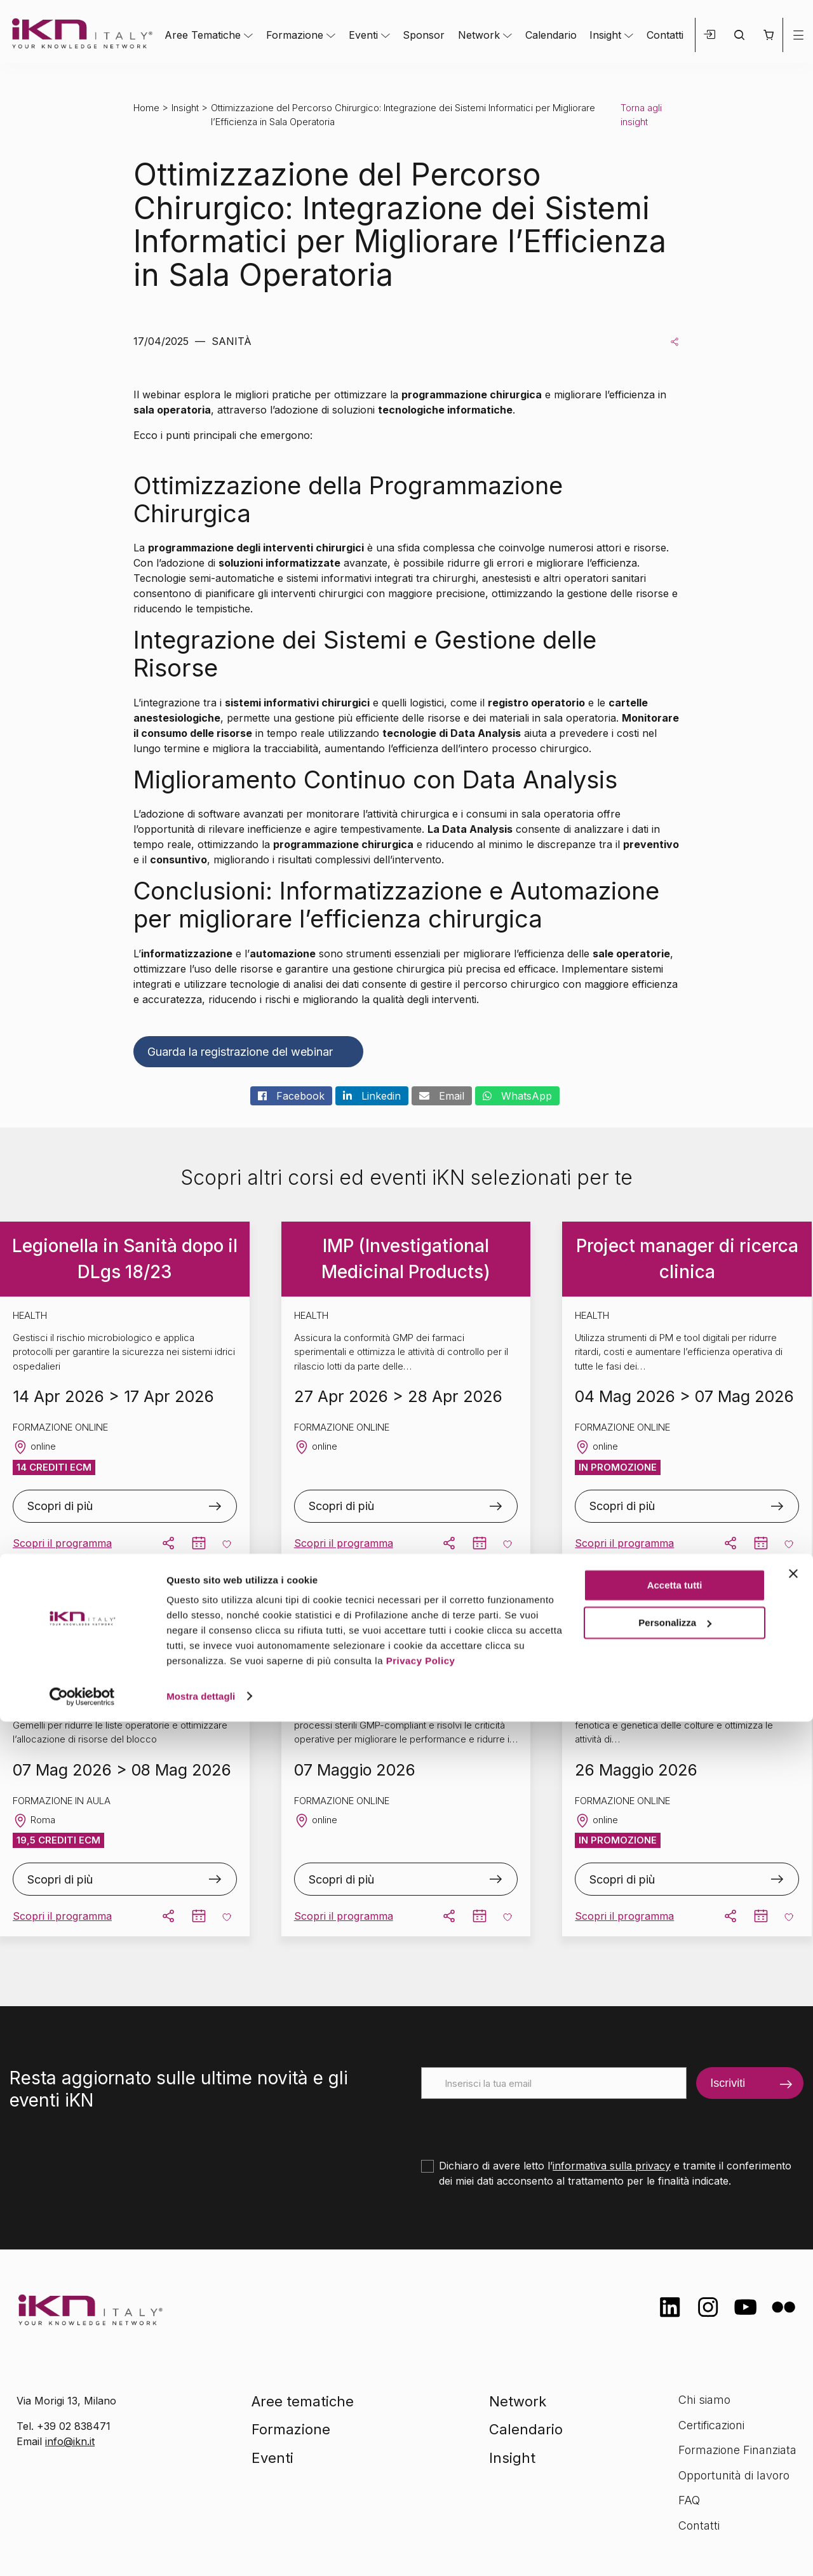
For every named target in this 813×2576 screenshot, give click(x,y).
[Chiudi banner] (793, 2428)
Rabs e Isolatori (406, 1632)
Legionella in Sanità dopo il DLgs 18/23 (125, 1259)
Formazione (294, 35)
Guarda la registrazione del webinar (240, 1051)
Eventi (363, 35)
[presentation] (517, 2123)
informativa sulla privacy (612, 2165)
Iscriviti (727, 2083)
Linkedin (372, 1095)
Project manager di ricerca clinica (687, 1259)
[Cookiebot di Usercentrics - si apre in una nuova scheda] (82, 2551)
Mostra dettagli (200, 2551)
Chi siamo (704, 2399)
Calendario (551, 35)
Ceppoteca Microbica (687, 1632)
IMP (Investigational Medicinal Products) (405, 1259)
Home (146, 108)
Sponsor (424, 35)
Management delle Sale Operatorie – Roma (125, 1632)
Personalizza (674, 2477)
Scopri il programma (62, 1543)
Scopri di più (60, 1506)
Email (441, 1095)
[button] (768, 35)
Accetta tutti (674, 2440)
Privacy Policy (420, 2516)
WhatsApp (517, 1095)
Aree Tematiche (203, 35)
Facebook (291, 1095)
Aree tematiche (303, 2401)
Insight (605, 35)
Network (479, 35)
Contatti (665, 35)
